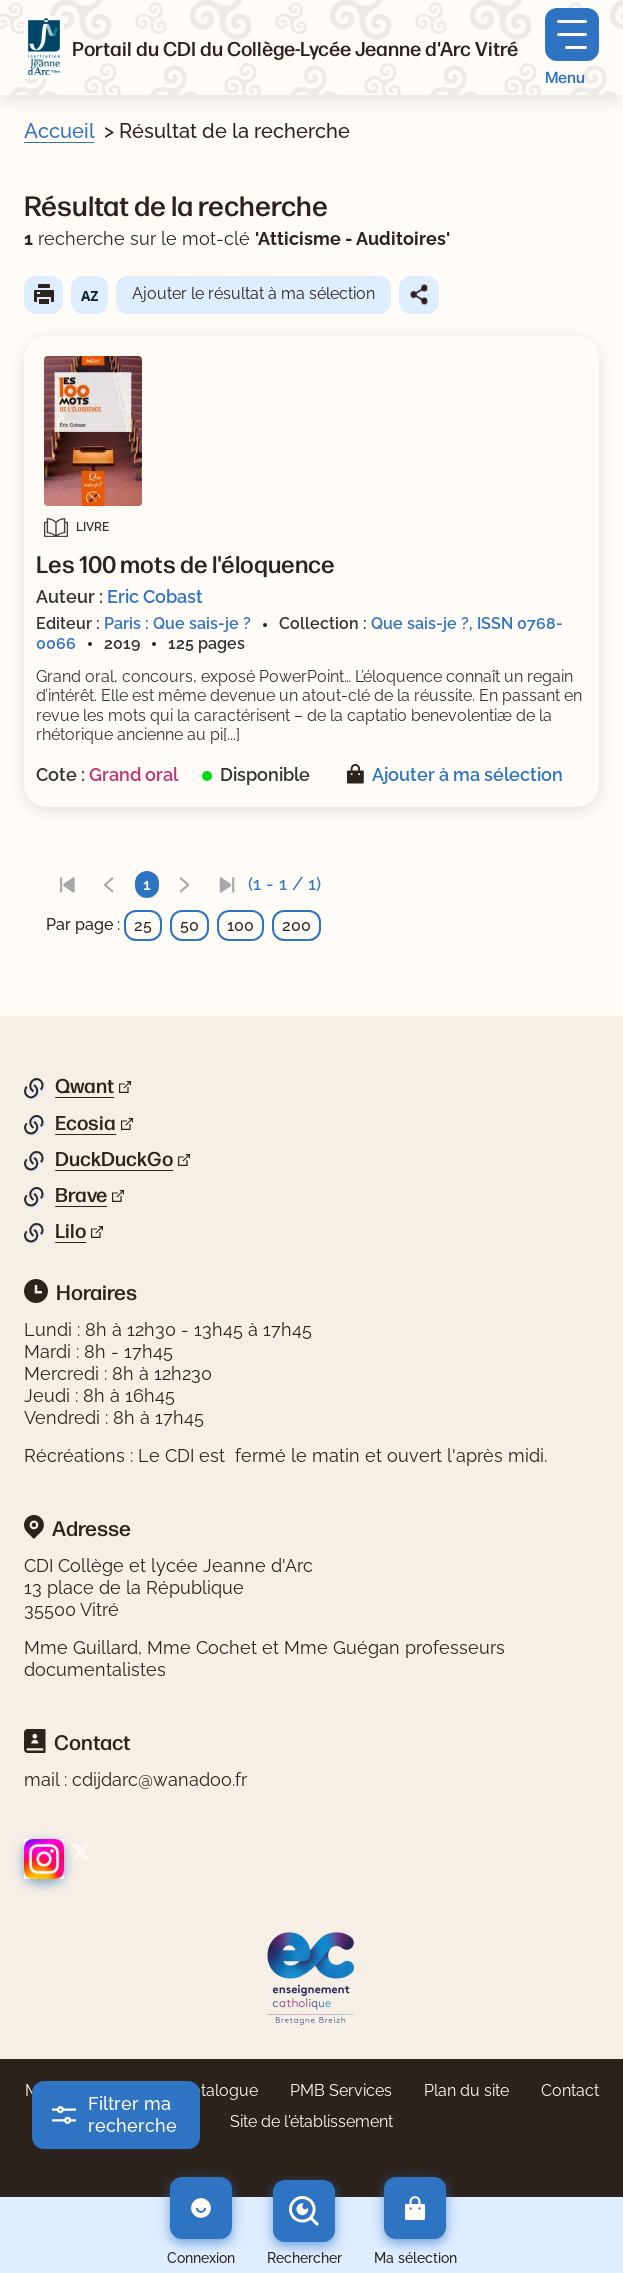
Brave (81, 1195)
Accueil (59, 131)
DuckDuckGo (114, 1159)
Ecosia (85, 1123)
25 (143, 925)
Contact (570, 2090)
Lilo (70, 1231)
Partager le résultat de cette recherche (419, 295)
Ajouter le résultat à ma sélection (253, 293)
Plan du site (466, 2090)
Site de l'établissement (311, 2121)
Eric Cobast (155, 596)
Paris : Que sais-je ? (177, 623)
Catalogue (219, 2090)
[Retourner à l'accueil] (44, 48)
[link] (67, 884)
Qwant (84, 1086)
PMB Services (341, 2090)
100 (240, 925)
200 (296, 925)
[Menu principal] (572, 47)
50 (189, 925)
